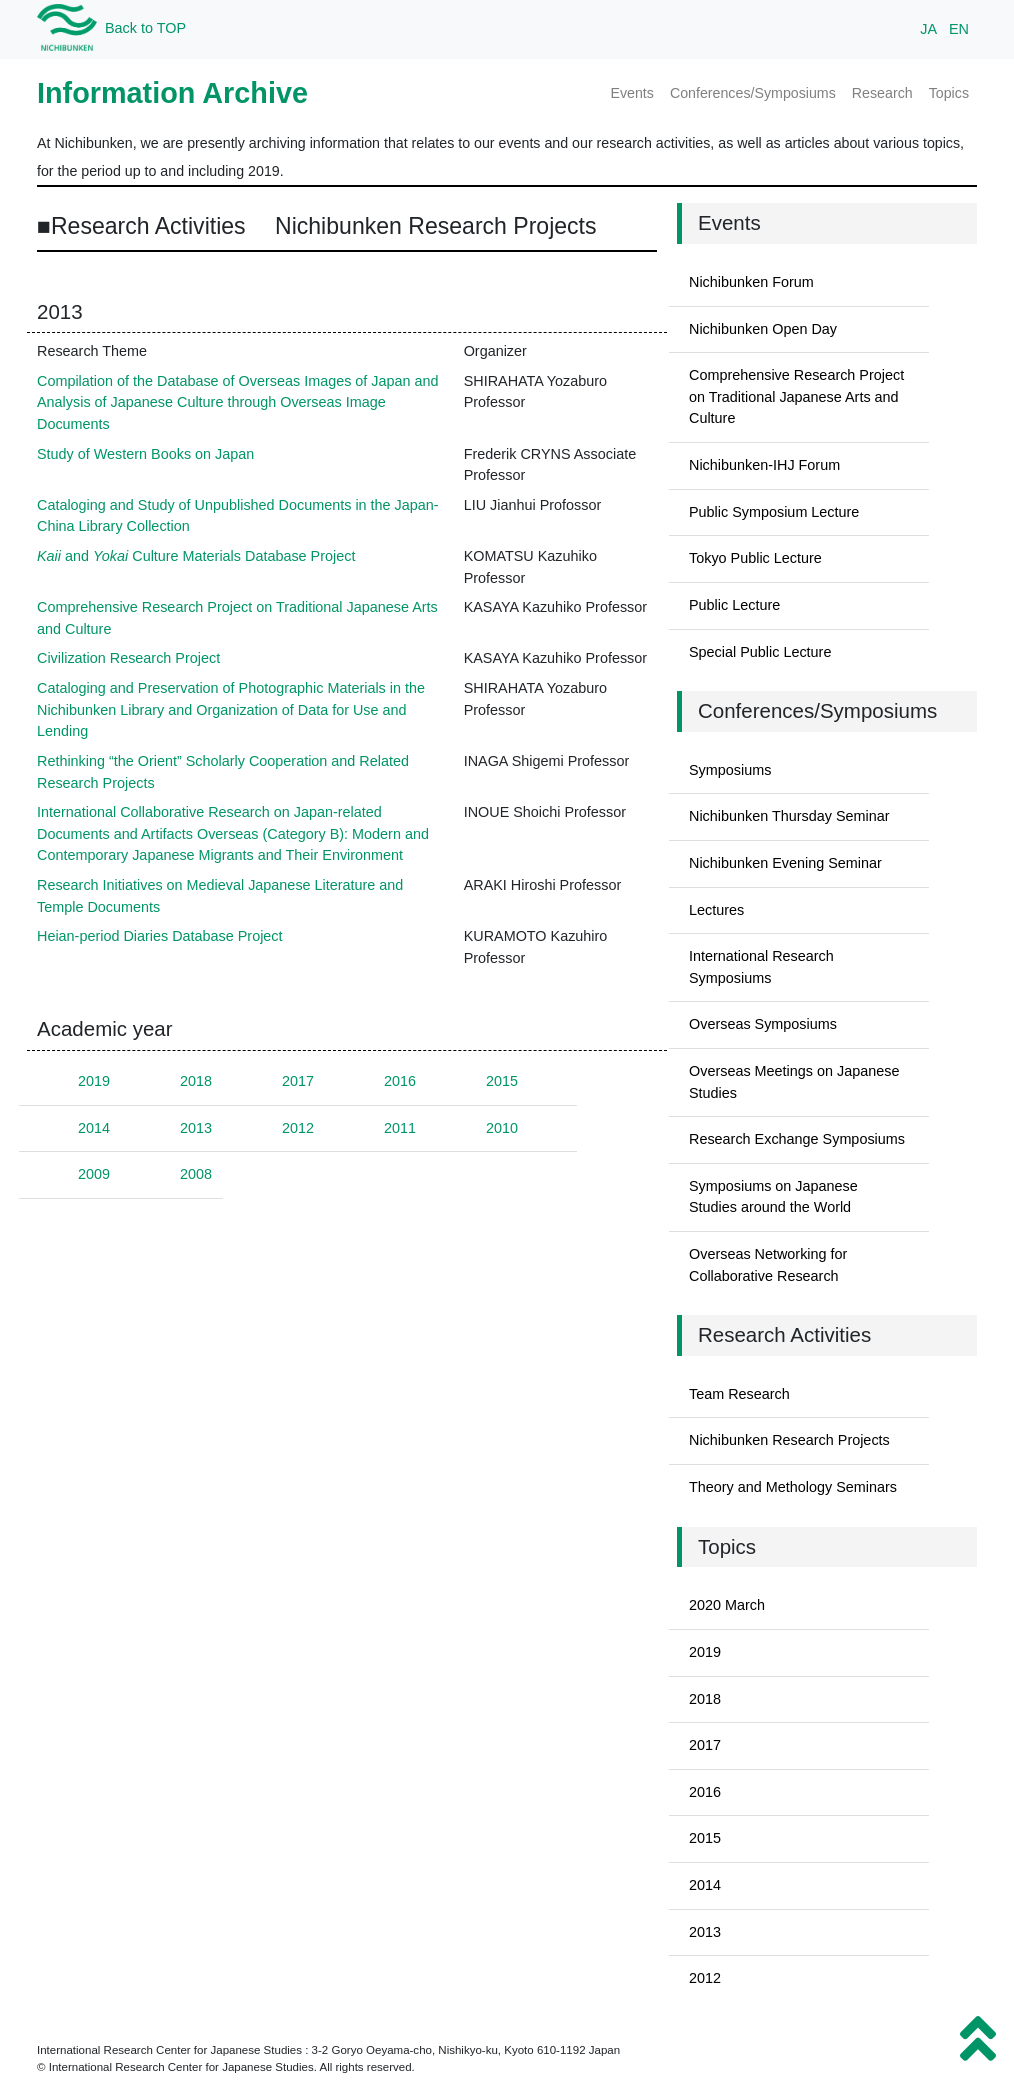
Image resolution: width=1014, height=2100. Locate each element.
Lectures (716, 910)
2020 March (727, 1605)
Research (882, 93)
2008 (196, 1174)
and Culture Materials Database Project (196, 556)
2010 (502, 1128)
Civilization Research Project (128, 658)
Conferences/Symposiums (753, 93)
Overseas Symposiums (763, 1024)
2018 (196, 1081)
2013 (196, 1128)
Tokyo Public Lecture (755, 558)
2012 (298, 1128)
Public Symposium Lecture (774, 512)
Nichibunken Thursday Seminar (789, 816)
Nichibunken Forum (751, 282)
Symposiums (730, 770)
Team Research (739, 1394)
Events (631, 93)
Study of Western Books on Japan (145, 454)
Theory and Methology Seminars (793, 1487)
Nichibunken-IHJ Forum (764, 465)
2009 (94, 1174)
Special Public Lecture (760, 652)
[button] (978, 2039)
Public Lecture (734, 605)
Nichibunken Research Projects (789, 1440)
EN (959, 29)
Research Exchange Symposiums (797, 1139)
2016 (400, 1081)
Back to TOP (145, 28)
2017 (298, 1081)
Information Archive (172, 93)
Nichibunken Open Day (763, 329)
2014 (94, 1128)
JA (928, 29)
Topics (949, 93)
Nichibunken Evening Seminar (785, 863)
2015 (502, 1081)
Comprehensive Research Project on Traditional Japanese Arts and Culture (796, 396)
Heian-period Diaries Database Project (160, 936)
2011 (400, 1128)
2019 (94, 1081)
